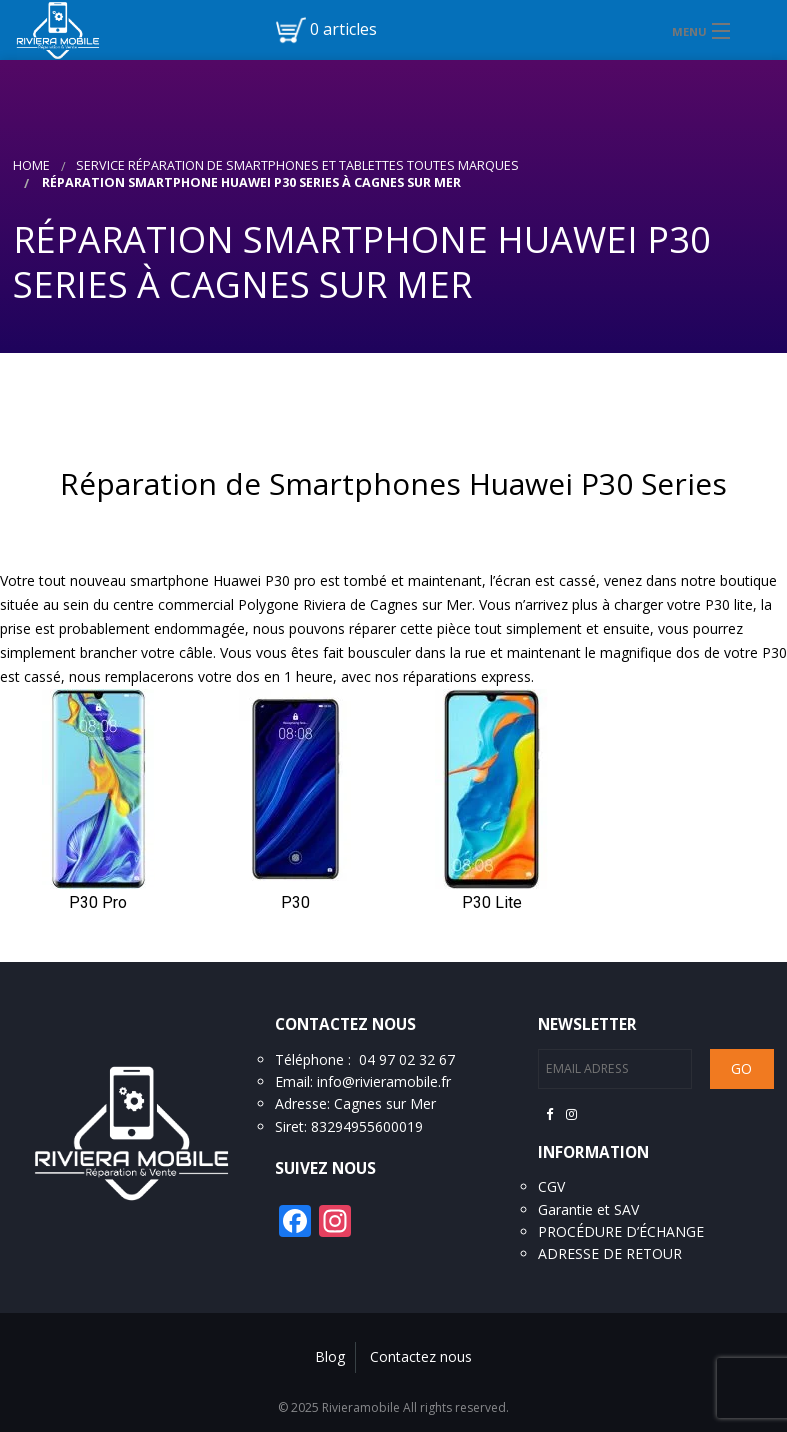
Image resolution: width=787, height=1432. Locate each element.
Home (31, 165)
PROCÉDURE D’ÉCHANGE (621, 1231)
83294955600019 (367, 1126)
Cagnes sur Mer (385, 1103)
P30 (295, 902)
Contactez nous (421, 1356)
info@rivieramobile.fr (384, 1081)
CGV (551, 1186)
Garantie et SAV (588, 1209)
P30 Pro (98, 902)
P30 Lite (492, 902)
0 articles (343, 29)
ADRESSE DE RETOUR (610, 1253)
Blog (330, 1356)
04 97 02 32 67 (407, 1059)
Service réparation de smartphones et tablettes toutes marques (297, 165)
